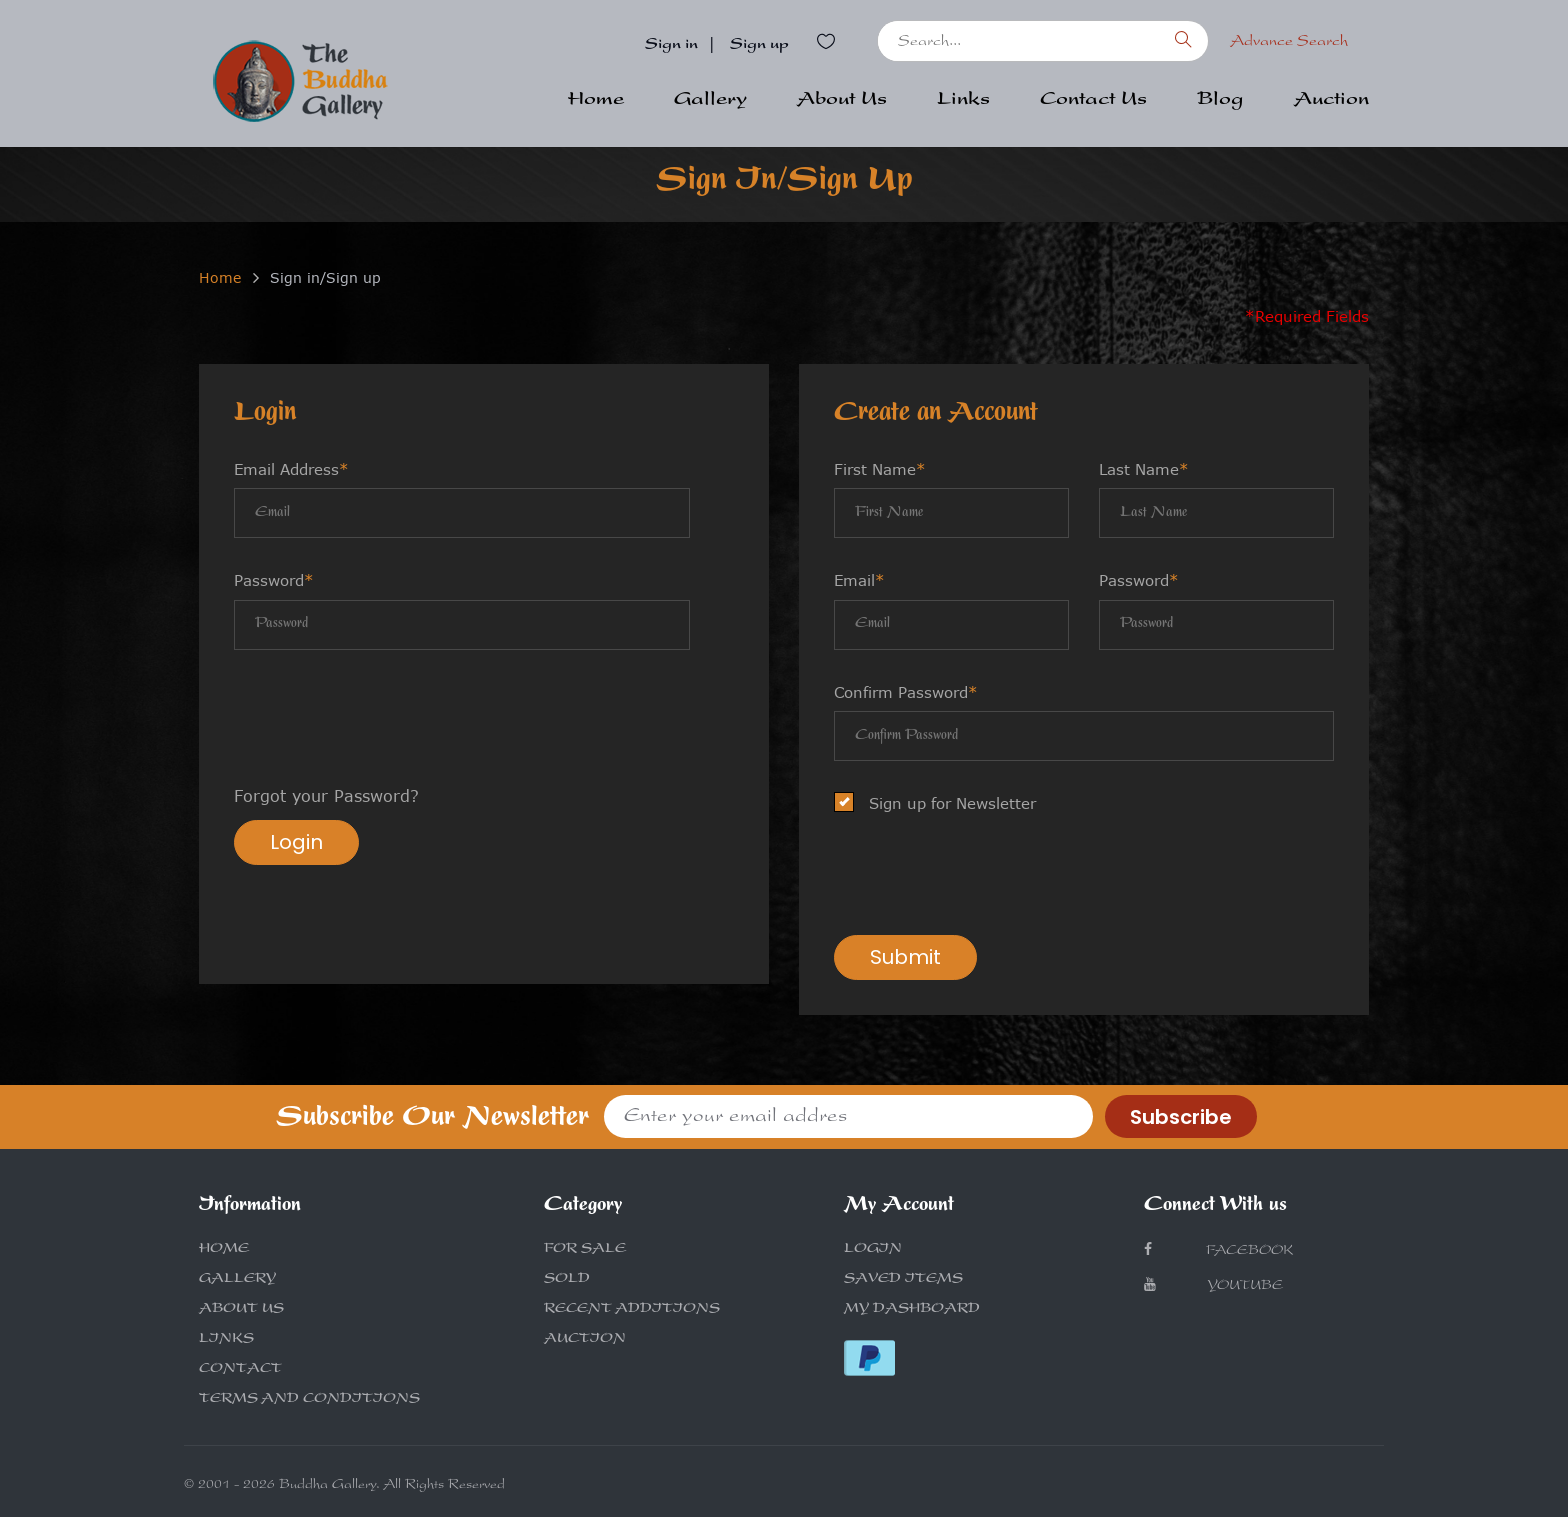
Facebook (1218, 1250)
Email (859, 580)
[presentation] (386, 720)
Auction (1331, 101)
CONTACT (240, 1370)
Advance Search (1289, 43)
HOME (224, 1250)
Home (596, 101)
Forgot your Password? (326, 796)
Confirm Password (906, 692)
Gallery (710, 101)
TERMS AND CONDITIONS (309, 1400)
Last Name (1144, 469)
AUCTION (585, 1340)
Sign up (759, 46)
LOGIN (873, 1250)
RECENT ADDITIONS (632, 1310)
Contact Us (1093, 101)
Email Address (291, 469)
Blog (1220, 101)
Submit (905, 957)
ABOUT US (241, 1310)
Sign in (671, 46)
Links (963, 101)
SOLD (567, 1280)
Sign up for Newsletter (941, 803)
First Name (880, 469)
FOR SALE (585, 1250)
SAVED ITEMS (903, 1280)
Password (274, 580)
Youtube (1213, 1285)
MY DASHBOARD (912, 1310)
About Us (842, 101)
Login (296, 842)
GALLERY (237, 1280)
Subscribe (1181, 1117)
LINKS (226, 1340)
